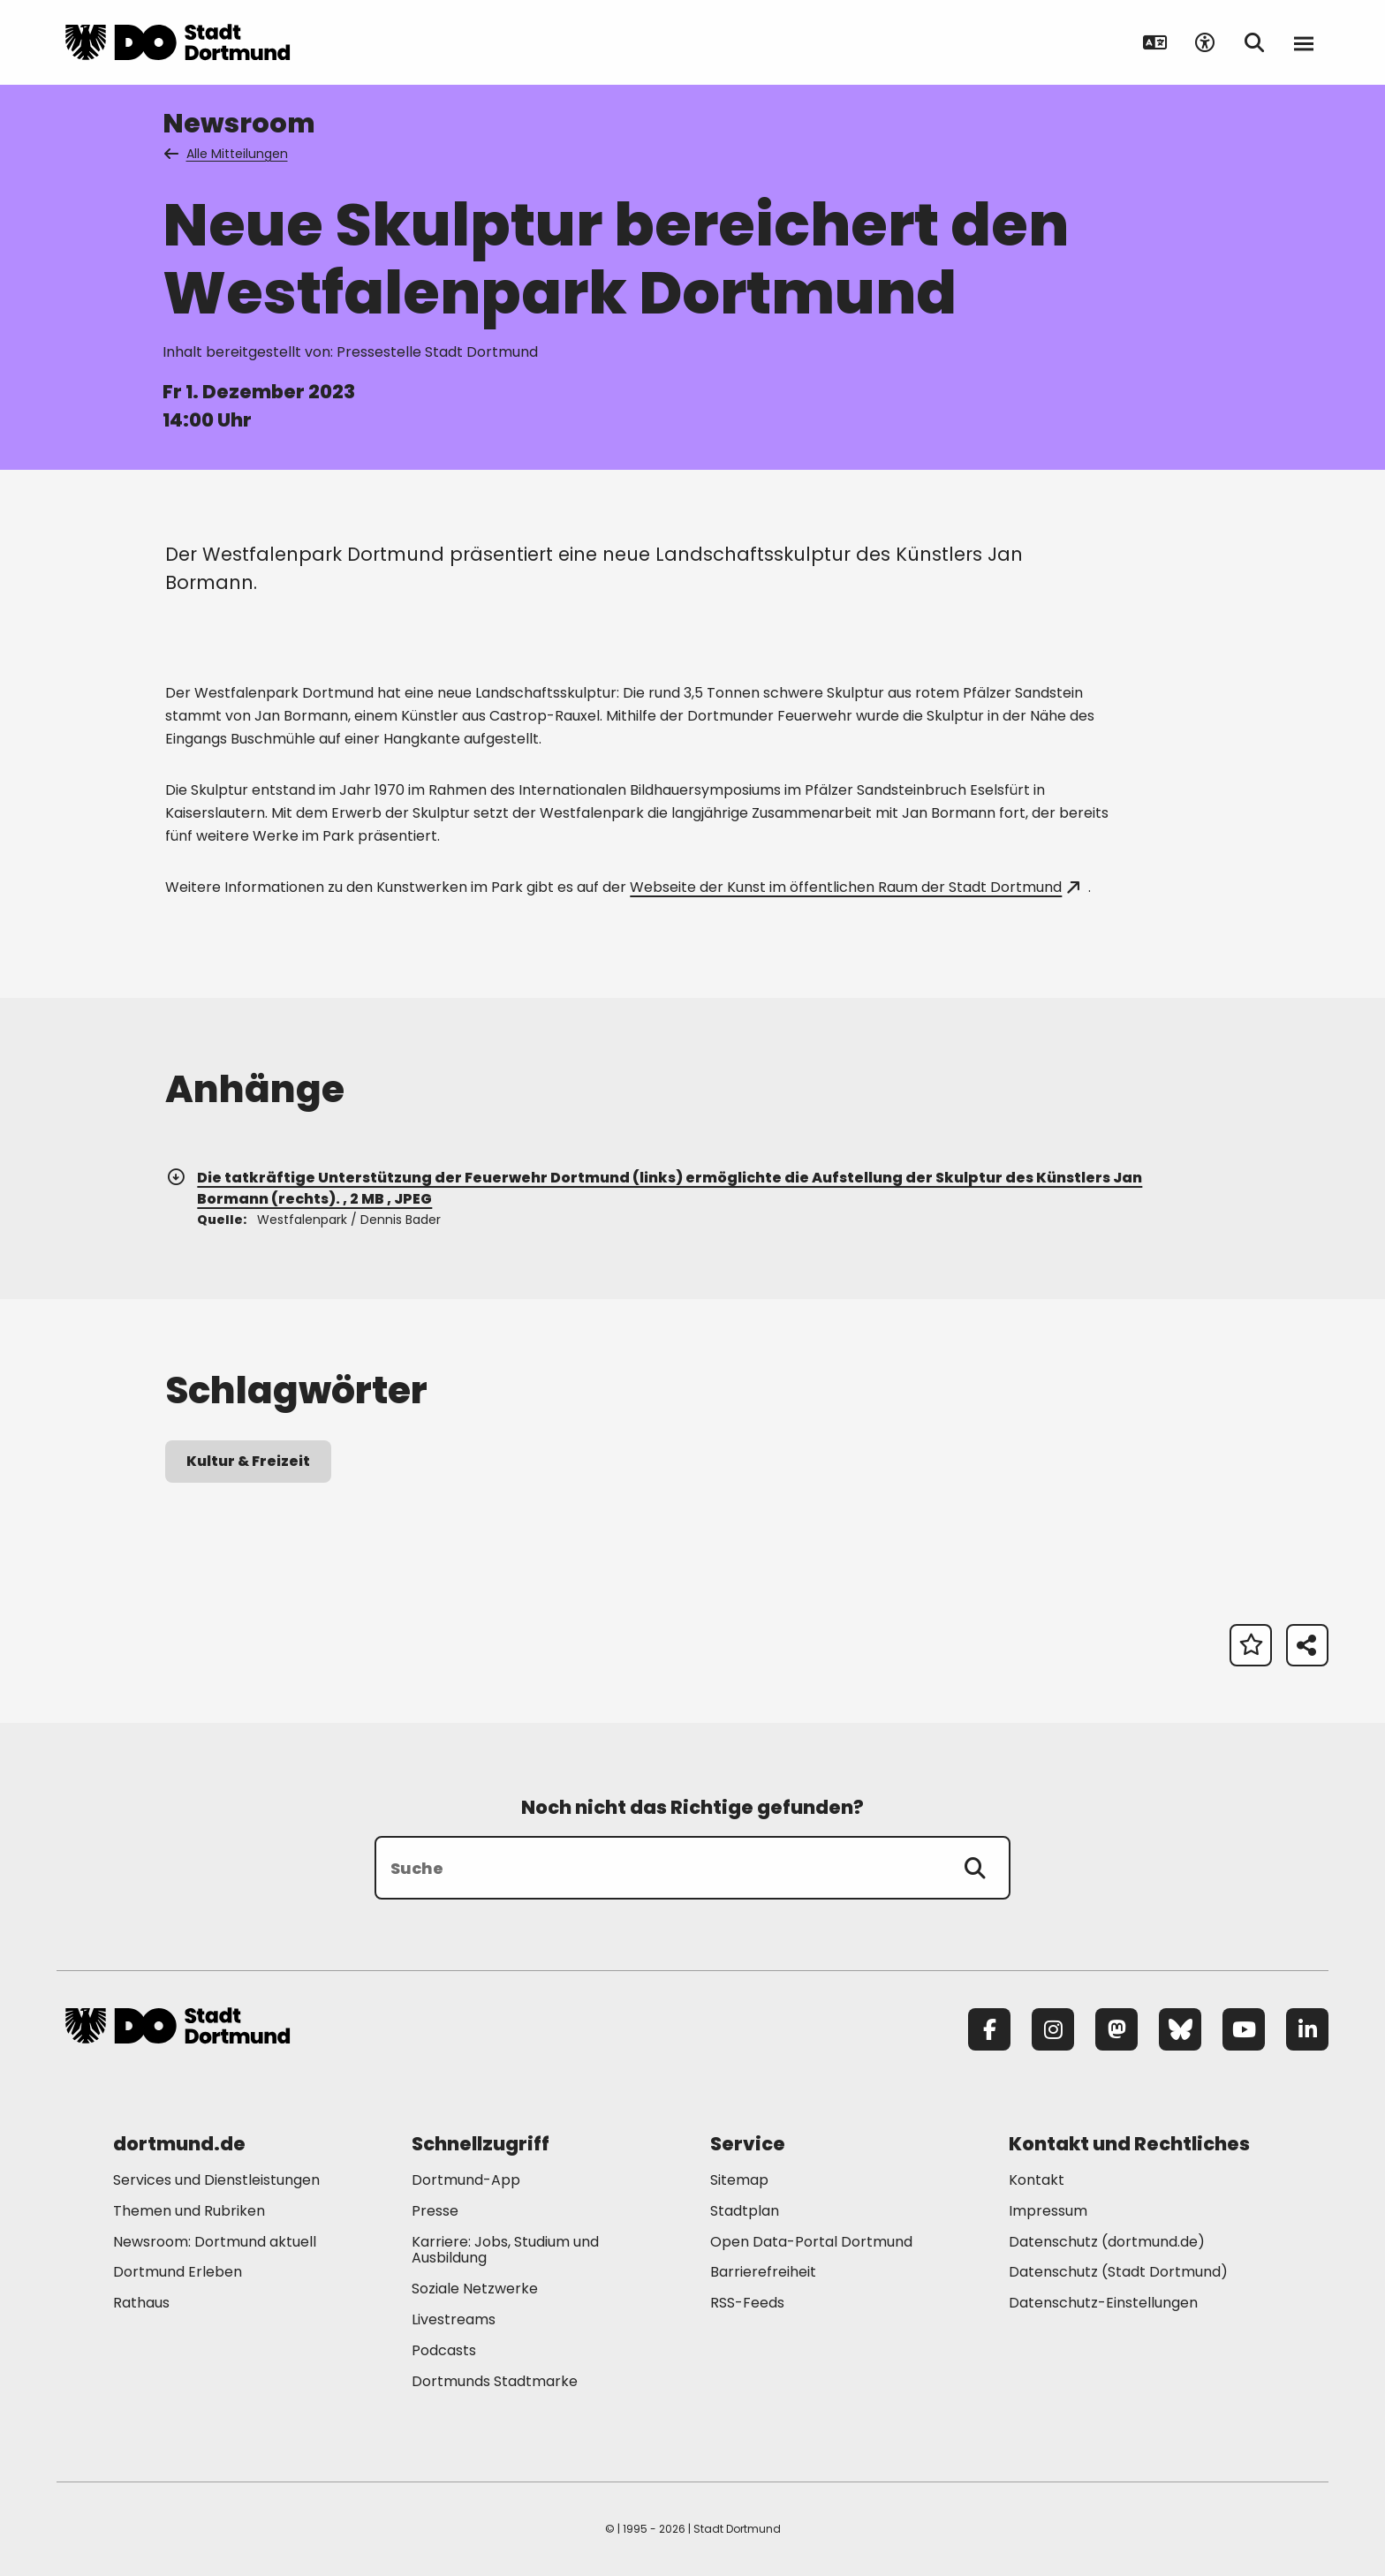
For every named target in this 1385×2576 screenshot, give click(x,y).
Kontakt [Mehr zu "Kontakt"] (1036, 2180)
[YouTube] (1243, 2029)
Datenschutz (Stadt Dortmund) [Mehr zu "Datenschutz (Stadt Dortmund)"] (1118, 2272)
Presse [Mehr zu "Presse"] (435, 2211)
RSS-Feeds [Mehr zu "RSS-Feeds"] (747, 2303)
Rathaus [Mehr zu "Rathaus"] (141, 2303)
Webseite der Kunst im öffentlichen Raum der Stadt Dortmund (854, 887)
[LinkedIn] (1307, 2029)
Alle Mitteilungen (227, 153)
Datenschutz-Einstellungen (1103, 2303)
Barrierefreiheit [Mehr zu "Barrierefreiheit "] (763, 2272)
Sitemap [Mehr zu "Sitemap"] (739, 2180)
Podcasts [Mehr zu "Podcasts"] (444, 2350)
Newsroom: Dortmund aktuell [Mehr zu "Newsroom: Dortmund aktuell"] (214, 2242)
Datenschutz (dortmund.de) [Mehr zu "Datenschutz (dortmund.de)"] (1107, 2242)
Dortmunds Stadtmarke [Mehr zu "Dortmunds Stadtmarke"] (495, 2381)
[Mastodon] (1116, 2029)
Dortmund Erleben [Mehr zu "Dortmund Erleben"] (177, 2272)
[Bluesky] (1180, 2029)
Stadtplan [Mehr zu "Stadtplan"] (744, 2211)
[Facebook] (989, 2029)
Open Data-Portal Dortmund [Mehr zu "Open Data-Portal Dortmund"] (811, 2242)
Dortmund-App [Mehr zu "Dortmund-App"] (466, 2180)
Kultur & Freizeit (248, 1461)
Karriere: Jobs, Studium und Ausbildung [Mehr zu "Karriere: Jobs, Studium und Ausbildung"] (505, 2250)
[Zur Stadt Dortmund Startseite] (178, 42)
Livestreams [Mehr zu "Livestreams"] (454, 2319)
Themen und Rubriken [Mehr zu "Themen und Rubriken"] (189, 2211)
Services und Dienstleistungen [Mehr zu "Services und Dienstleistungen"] (216, 2180)
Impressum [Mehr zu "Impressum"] (1048, 2211)
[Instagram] (1053, 2029)
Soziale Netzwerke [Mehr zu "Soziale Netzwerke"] (475, 2288)
